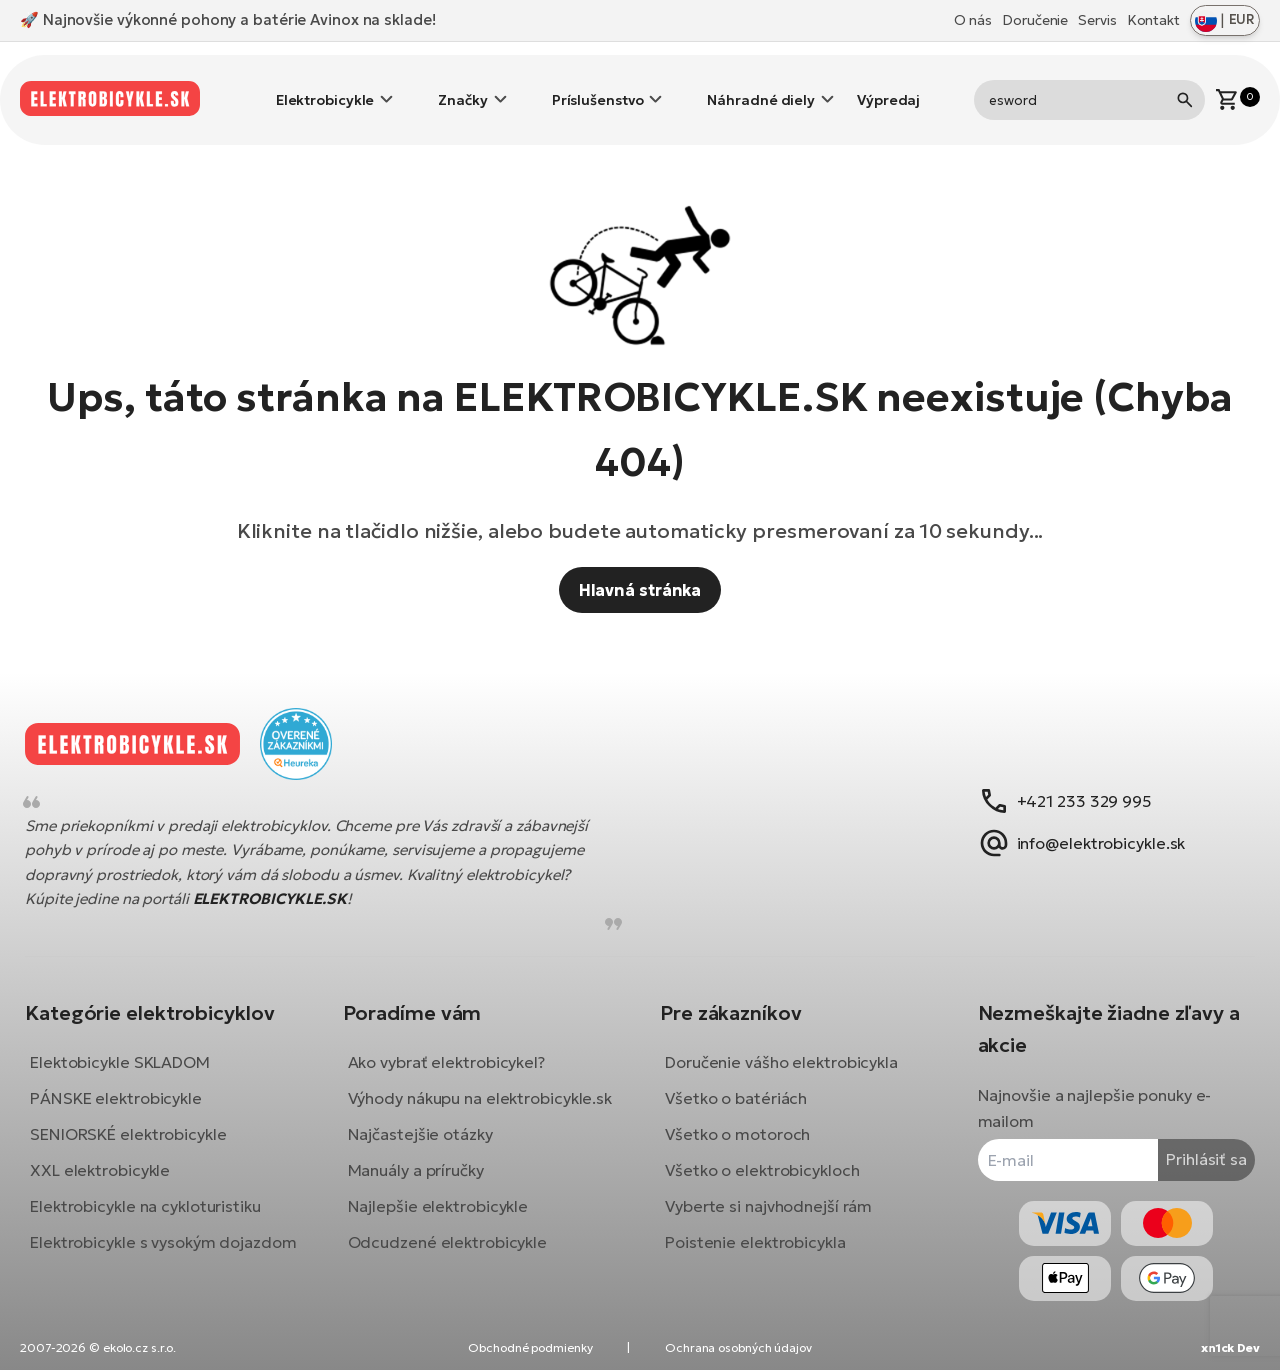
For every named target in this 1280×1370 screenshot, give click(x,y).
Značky (462, 85)
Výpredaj (888, 85)
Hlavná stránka (640, 560)
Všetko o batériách (736, 1083)
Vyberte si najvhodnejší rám (768, 1191)
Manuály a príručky (423, 1181)
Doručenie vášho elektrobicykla (781, 1047)
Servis (1097, 20)
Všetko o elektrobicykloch (762, 1155)
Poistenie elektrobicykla (755, 1227)
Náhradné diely (761, 85)
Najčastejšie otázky (427, 1145)
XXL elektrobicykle (115, 1155)
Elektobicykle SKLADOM (135, 1047)
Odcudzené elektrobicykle (455, 1253)
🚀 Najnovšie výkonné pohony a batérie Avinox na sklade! (228, 19)
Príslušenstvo (598, 85)
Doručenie (1035, 20)
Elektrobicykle (325, 85)
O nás (973, 20)
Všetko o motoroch (737, 1119)
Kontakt (1153, 20)
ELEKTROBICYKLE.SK (285, 884)
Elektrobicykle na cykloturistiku (160, 1191)
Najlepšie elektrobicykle (445, 1217)
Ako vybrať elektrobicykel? (453, 1047)
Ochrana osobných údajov (738, 1347)
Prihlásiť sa (1191, 1144)
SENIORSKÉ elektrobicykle (143, 1119)
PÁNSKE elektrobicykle (131, 1083)
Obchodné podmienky (530, 1347)
